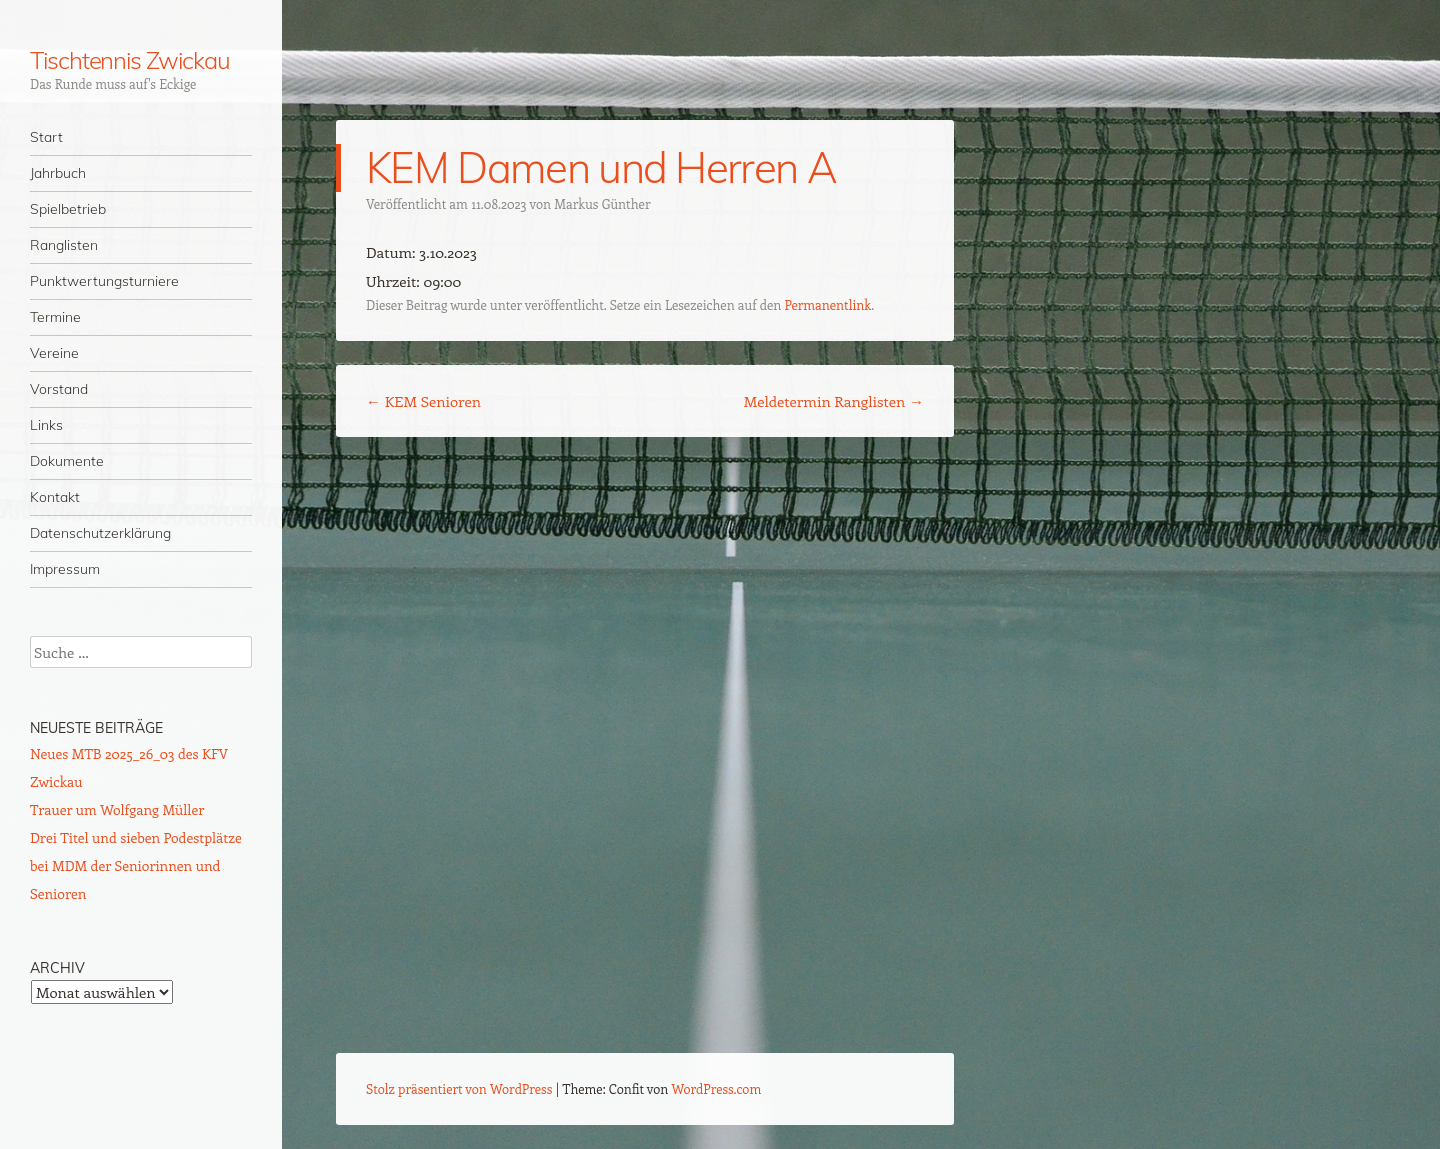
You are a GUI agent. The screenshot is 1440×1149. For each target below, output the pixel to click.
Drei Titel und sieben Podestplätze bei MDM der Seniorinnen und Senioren (136, 865)
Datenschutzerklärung (100, 533)
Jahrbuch (58, 173)
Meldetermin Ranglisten (834, 401)
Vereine (54, 353)
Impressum (65, 569)
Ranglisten (64, 245)
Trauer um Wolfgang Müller (117, 809)
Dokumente (67, 461)
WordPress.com (717, 1088)
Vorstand (59, 389)
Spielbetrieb (68, 209)
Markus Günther (602, 203)
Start (46, 137)
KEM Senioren (423, 401)
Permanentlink (827, 304)
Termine (55, 317)
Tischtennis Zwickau (129, 60)
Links (46, 425)
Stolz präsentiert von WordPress (459, 1088)
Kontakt (55, 497)
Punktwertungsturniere (104, 281)
